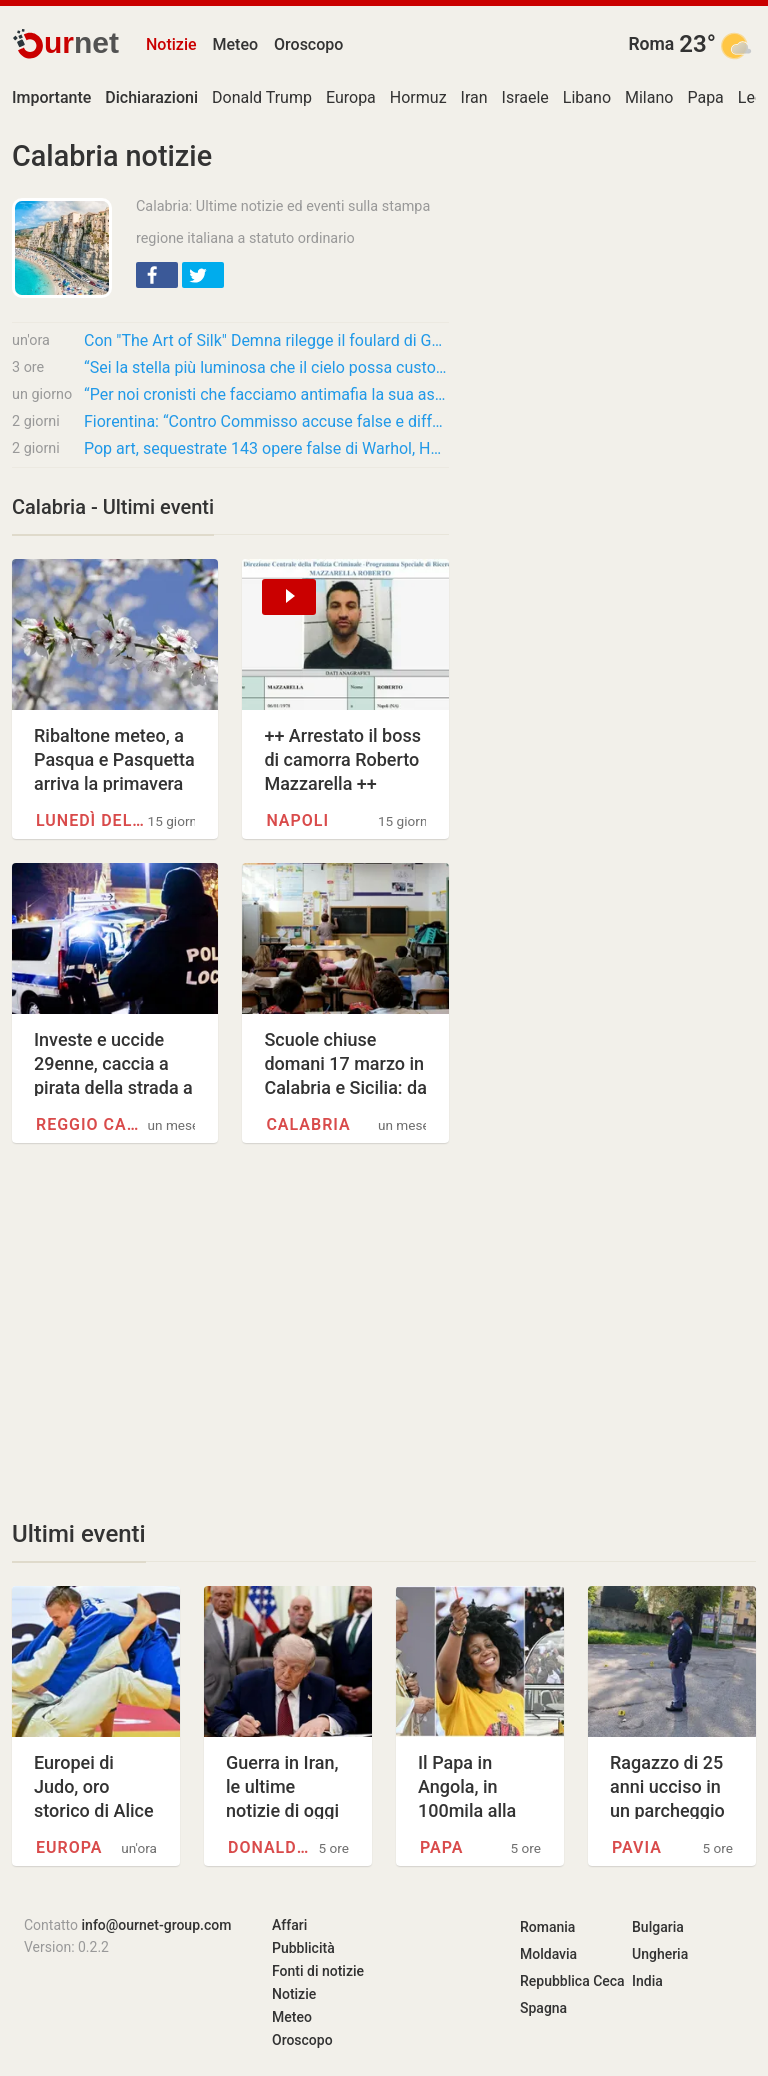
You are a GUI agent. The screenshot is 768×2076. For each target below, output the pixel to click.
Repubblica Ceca (572, 1981)
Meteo (236, 44)
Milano (649, 97)
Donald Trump (262, 97)
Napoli (297, 820)
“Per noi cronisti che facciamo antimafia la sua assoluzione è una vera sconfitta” (266, 394)
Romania (547, 1927)
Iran (474, 97)
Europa (351, 97)
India (647, 1981)
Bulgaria (658, 1927)
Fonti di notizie (318, 1971)
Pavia (637, 1847)
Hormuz (418, 97)
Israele (525, 97)
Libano (587, 97)
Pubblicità (303, 1948)
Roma (651, 44)
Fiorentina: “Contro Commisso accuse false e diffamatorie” (266, 421)
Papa (705, 97)
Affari (289, 1925)
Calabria (308, 1124)
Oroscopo (308, 44)
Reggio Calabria (92, 1124)
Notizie (171, 44)
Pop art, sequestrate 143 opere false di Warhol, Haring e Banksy (266, 448)
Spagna (543, 2008)
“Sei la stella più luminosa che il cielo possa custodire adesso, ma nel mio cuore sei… (266, 367)
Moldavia (548, 1954)
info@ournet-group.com (157, 1925)
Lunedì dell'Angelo (92, 820)
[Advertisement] (230, 1331)
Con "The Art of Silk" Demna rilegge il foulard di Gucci (266, 340)
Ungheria (660, 1954)
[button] (157, 275)
